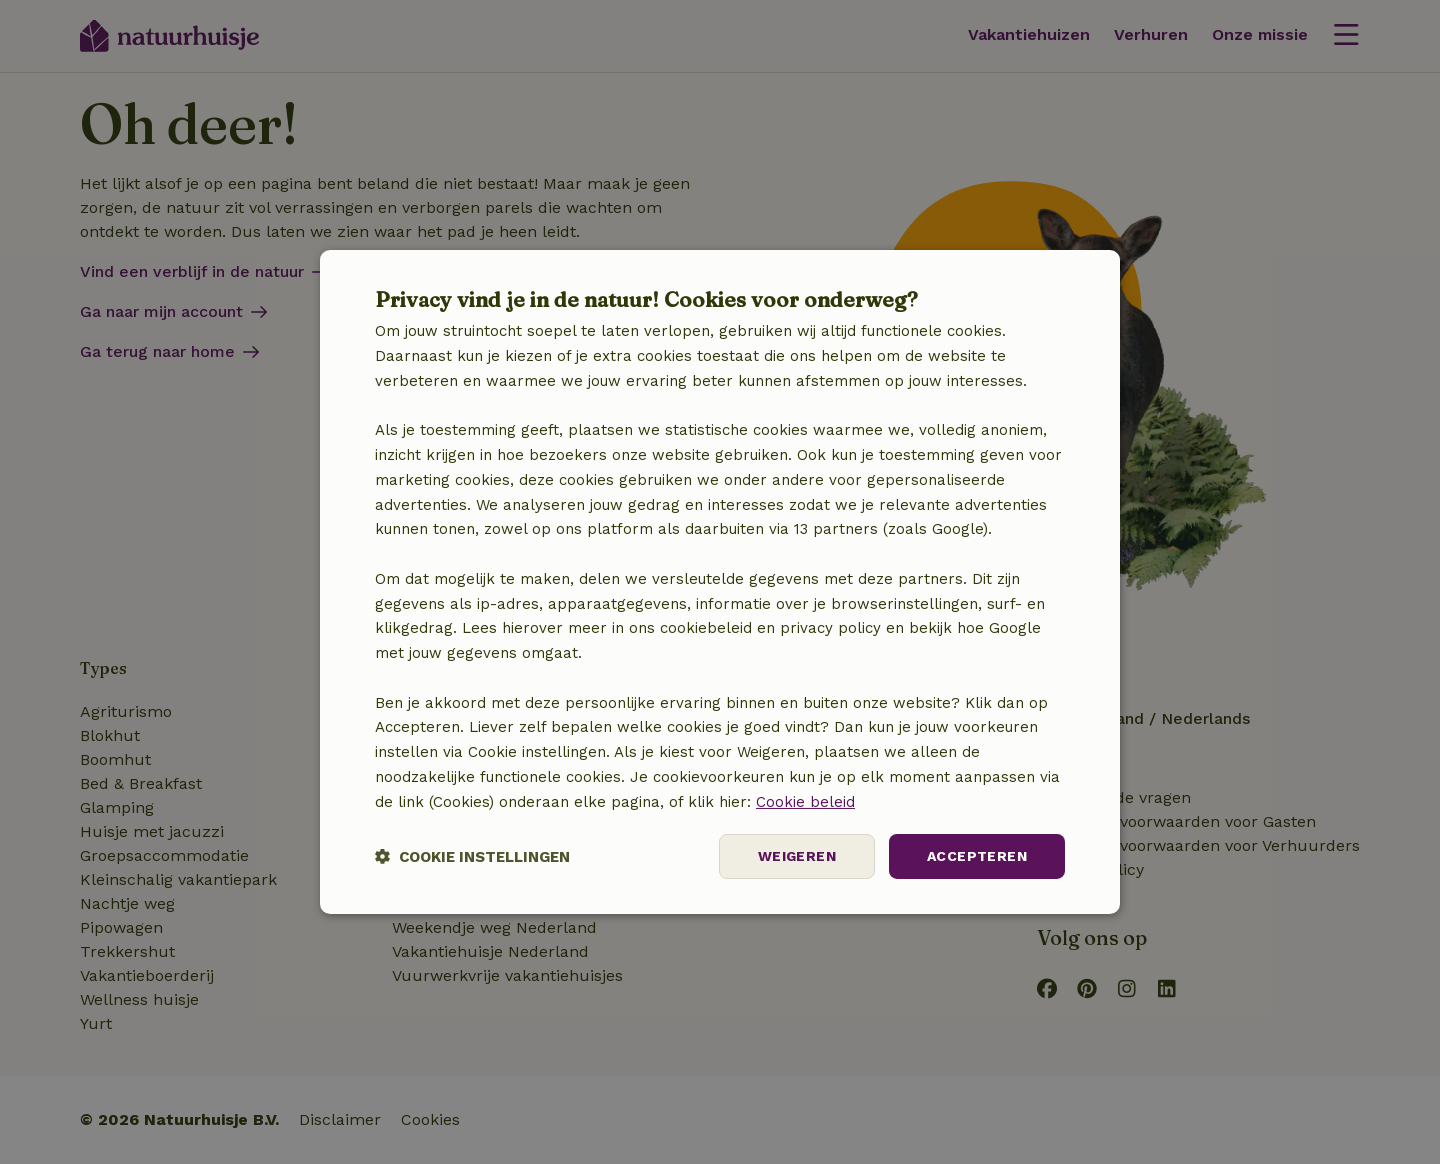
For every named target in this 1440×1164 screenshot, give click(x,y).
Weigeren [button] (797, 856)
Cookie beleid (805, 802)
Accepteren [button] (977, 856)
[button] (472, 856)
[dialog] (720, 582)
